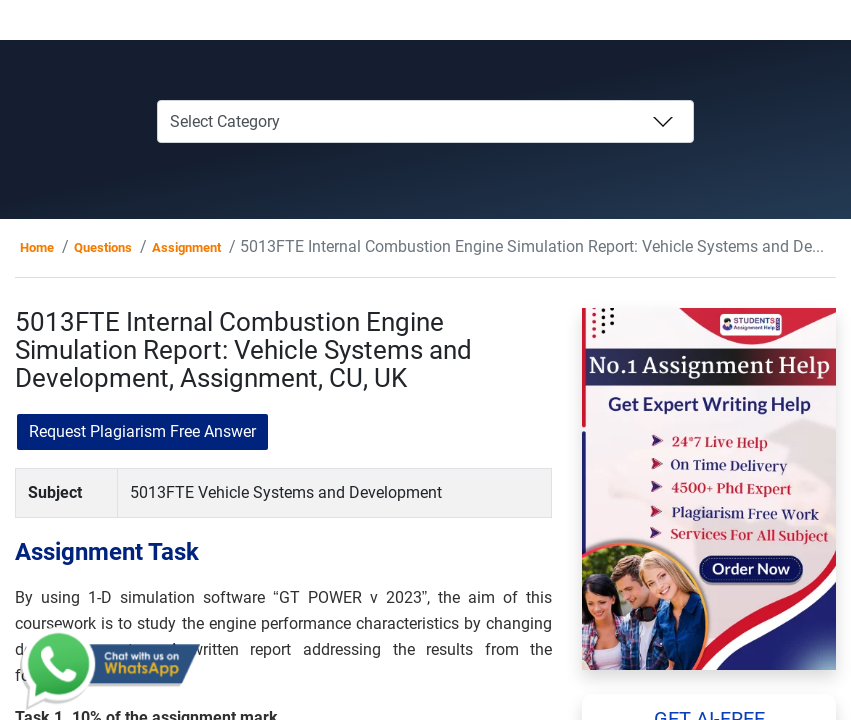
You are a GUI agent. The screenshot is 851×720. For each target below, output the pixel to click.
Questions (103, 247)
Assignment (186, 247)
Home (37, 247)
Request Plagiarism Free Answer (142, 431)
